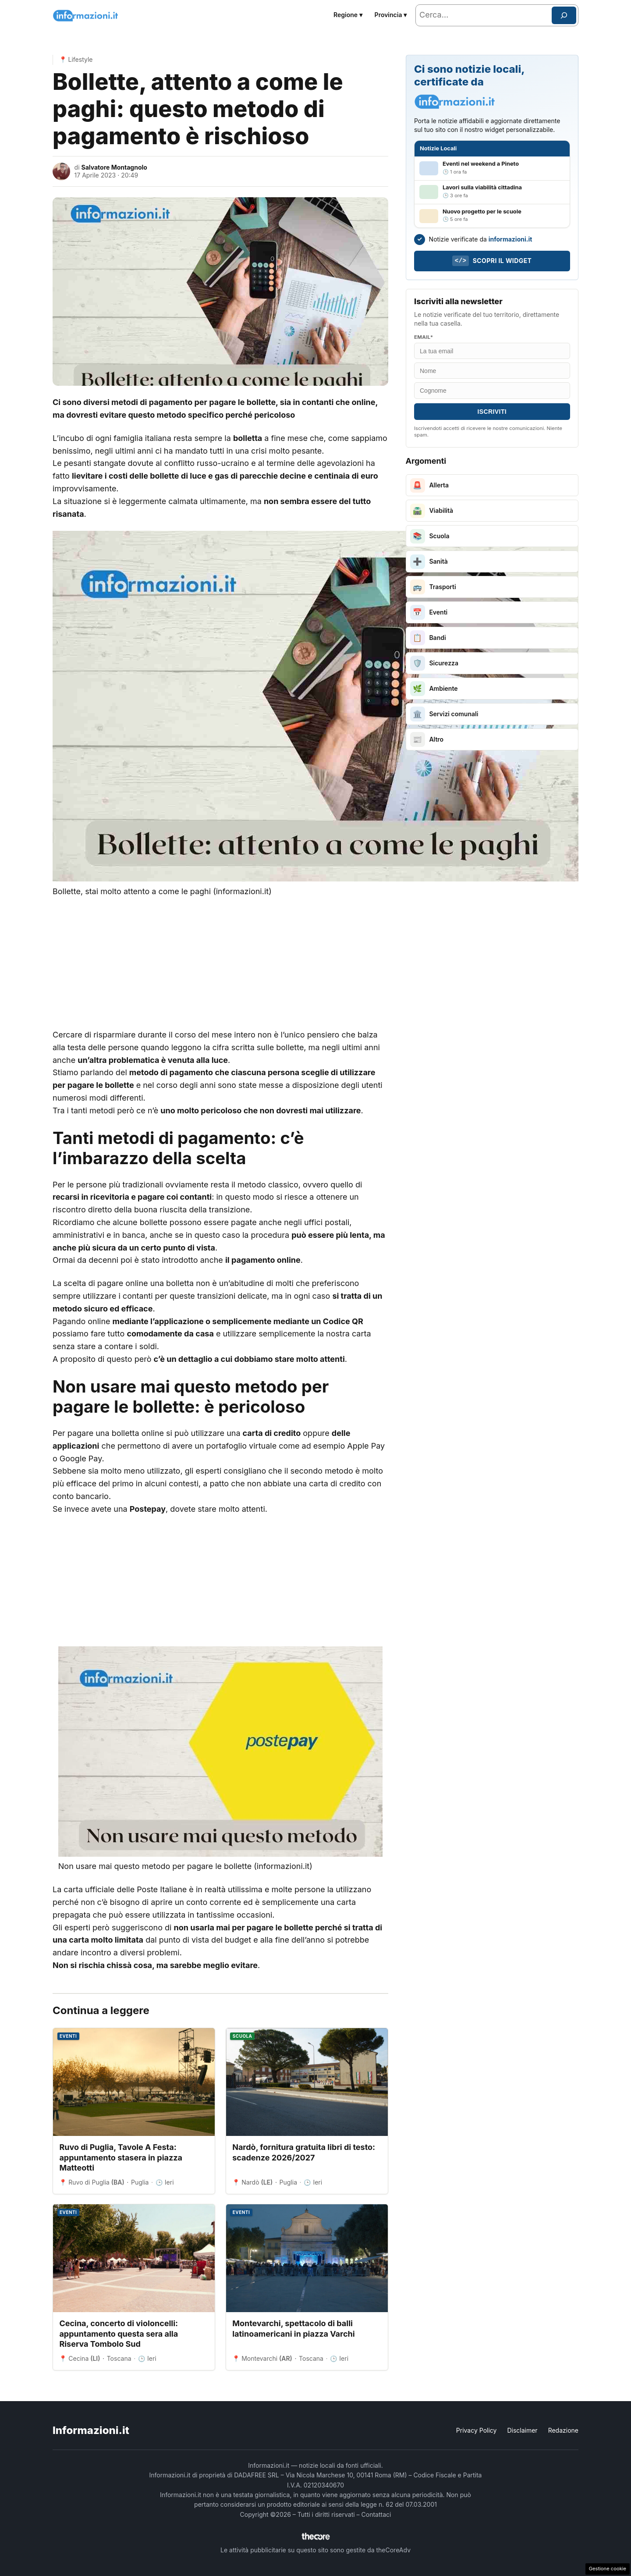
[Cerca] (564, 15)
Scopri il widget (492, 261)
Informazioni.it (91, 2430)
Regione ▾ (347, 14)
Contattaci (376, 2514)
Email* (423, 337)
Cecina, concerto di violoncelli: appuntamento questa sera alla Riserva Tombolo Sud (118, 2334)
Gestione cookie (607, 2568)
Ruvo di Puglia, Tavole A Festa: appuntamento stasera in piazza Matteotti (120, 2157)
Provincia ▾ (391, 14)
